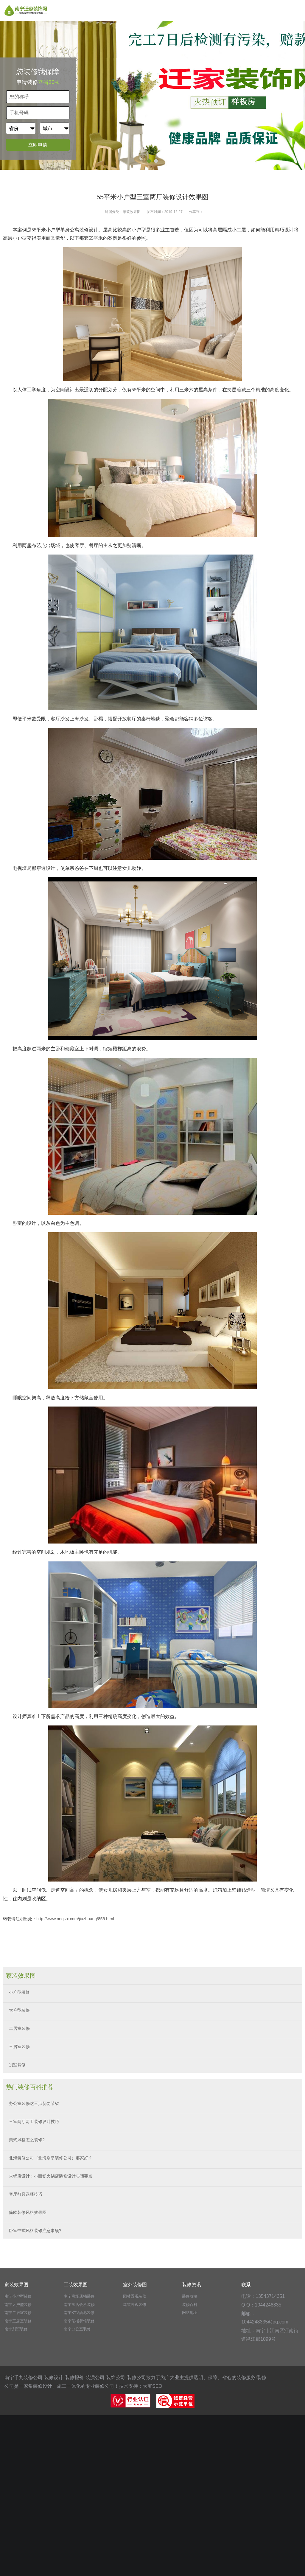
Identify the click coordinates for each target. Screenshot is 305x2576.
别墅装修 (17, 2064)
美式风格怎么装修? (27, 2139)
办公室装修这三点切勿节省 (34, 2103)
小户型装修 (19, 1992)
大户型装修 (19, 2010)
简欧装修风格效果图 (27, 2212)
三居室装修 (19, 2046)
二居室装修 (19, 2028)
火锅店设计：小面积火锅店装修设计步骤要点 (50, 2176)
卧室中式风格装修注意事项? (35, 2230)
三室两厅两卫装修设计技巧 (34, 2121)
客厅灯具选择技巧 (25, 2194)
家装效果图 (132, 212)
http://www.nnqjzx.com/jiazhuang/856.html (75, 1918)
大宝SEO (152, 2386)
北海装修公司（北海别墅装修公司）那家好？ (50, 2158)
